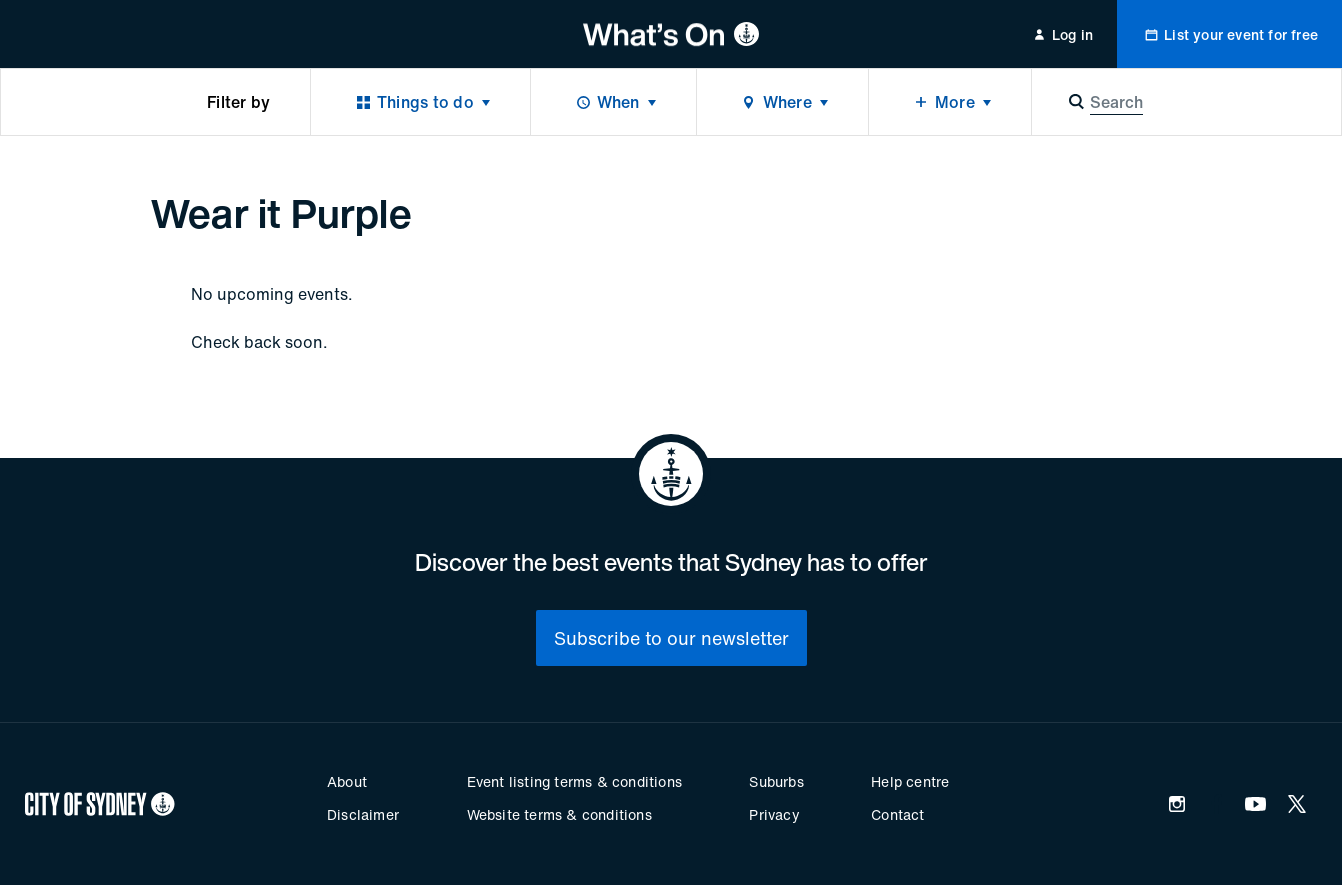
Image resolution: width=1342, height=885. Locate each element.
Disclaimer (363, 814)
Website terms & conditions (559, 814)
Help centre (910, 781)
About (347, 781)
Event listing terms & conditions (574, 781)
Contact (897, 814)
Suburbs (776, 781)
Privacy (774, 814)
